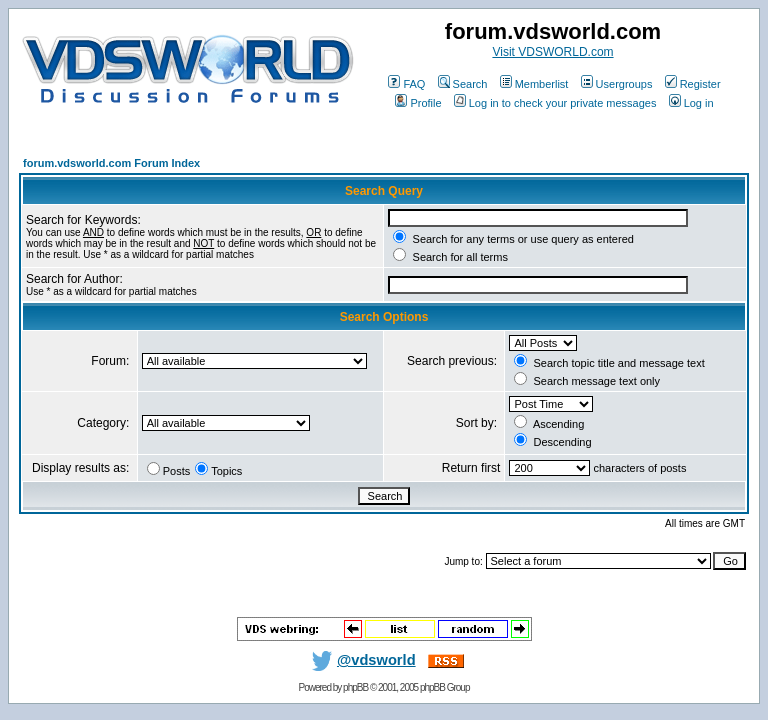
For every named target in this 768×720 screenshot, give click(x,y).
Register (693, 84)
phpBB (355, 687)
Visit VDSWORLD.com (552, 52)
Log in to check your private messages (555, 103)
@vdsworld (360, 660)
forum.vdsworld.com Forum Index (111, 163)
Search (463, 84)
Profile (418, 103)
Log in (691, 103)
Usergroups (617, 84)
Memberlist (534, 84)
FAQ (406, 84)
